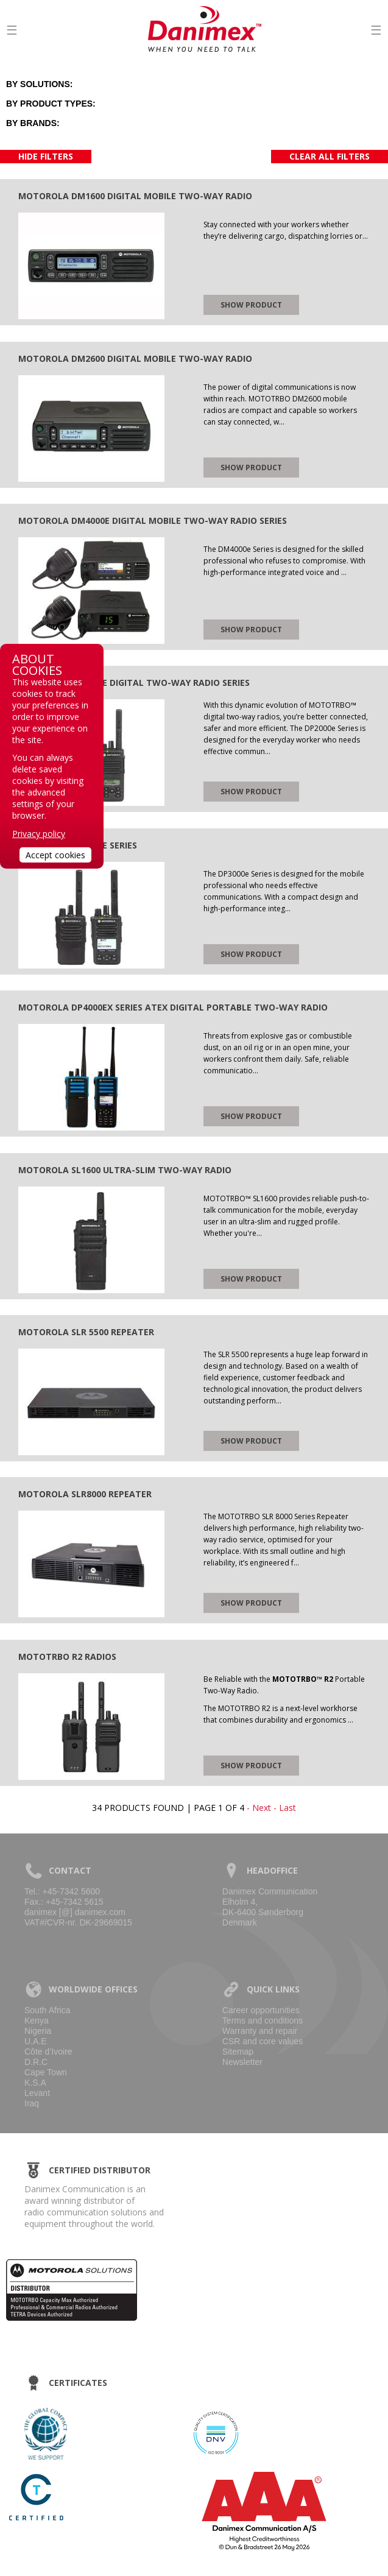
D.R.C (36, 2062)
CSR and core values (262, 2041)
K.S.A (35, 2082)
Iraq (31, 2103)
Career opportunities (261, 2010)
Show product (251, 305)
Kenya (36, 2020)
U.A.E (35, 2041)
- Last (284, 1807)
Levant (37, 2093)
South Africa (47, 2010)
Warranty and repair (259, 2031)
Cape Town (45, 2072)
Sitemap (237, 2051)
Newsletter (242, 2062)
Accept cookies (55, 855)
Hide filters (45, 156)
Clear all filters (329, 156)
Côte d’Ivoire (48, 2051)
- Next (259, 1807)
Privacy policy (38, 833)
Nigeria (37, 2031)
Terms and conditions (262, 2020)
